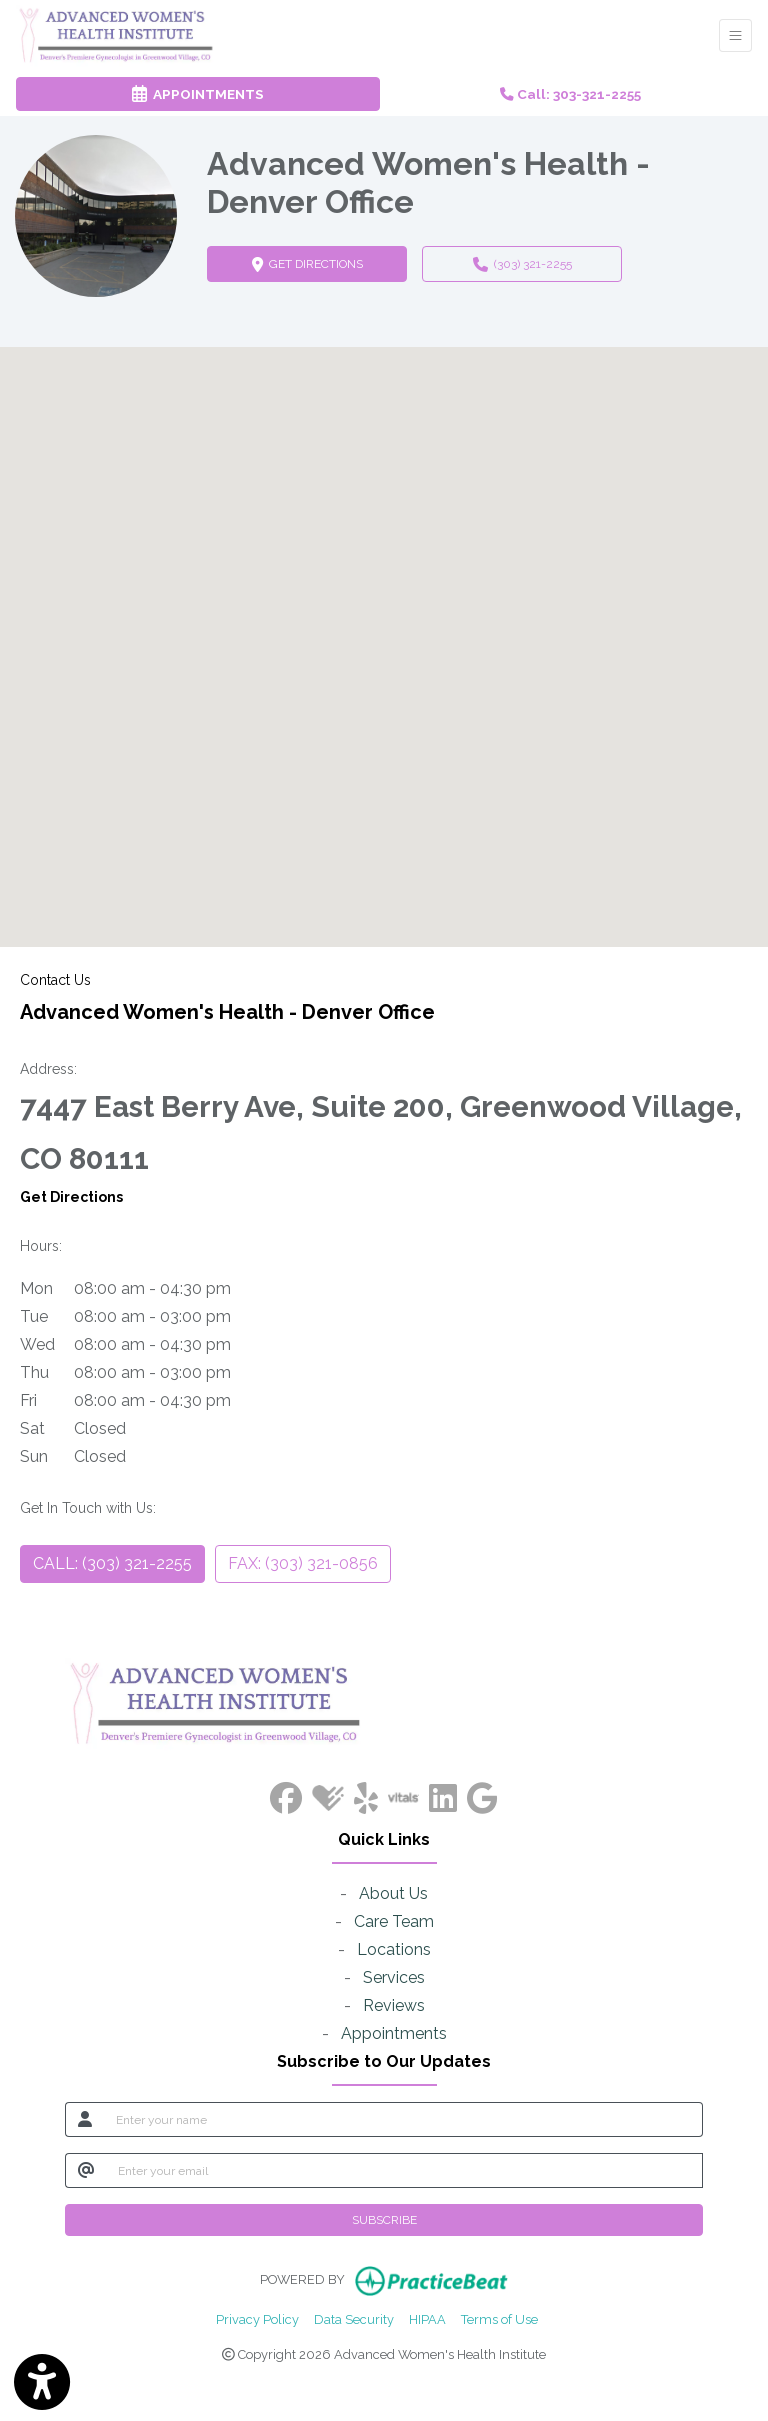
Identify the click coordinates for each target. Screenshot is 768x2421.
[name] (403, 2119)
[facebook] (286, 1794)
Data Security (354, 2318)
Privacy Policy (257, 2318)
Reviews (394, 2005)
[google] (482, 1794)
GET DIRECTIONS (330, 262)
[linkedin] (443, 1794)
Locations (394, 1949)
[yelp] (366, 1794)
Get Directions (71, 1197)
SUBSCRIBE (384, 2220)
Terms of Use (499, 2318)
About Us (393, 1893)
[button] (384, 628)
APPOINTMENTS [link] (198, 94)
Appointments (394, 2033)
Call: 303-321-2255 (570, 94)
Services (394, 1977)
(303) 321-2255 (522, 264)
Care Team (394, 1921)
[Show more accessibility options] (42, 2383)
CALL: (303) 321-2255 (112, 1563)
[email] (404, 2170)
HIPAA (427, 2318)
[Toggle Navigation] (735, 35)
